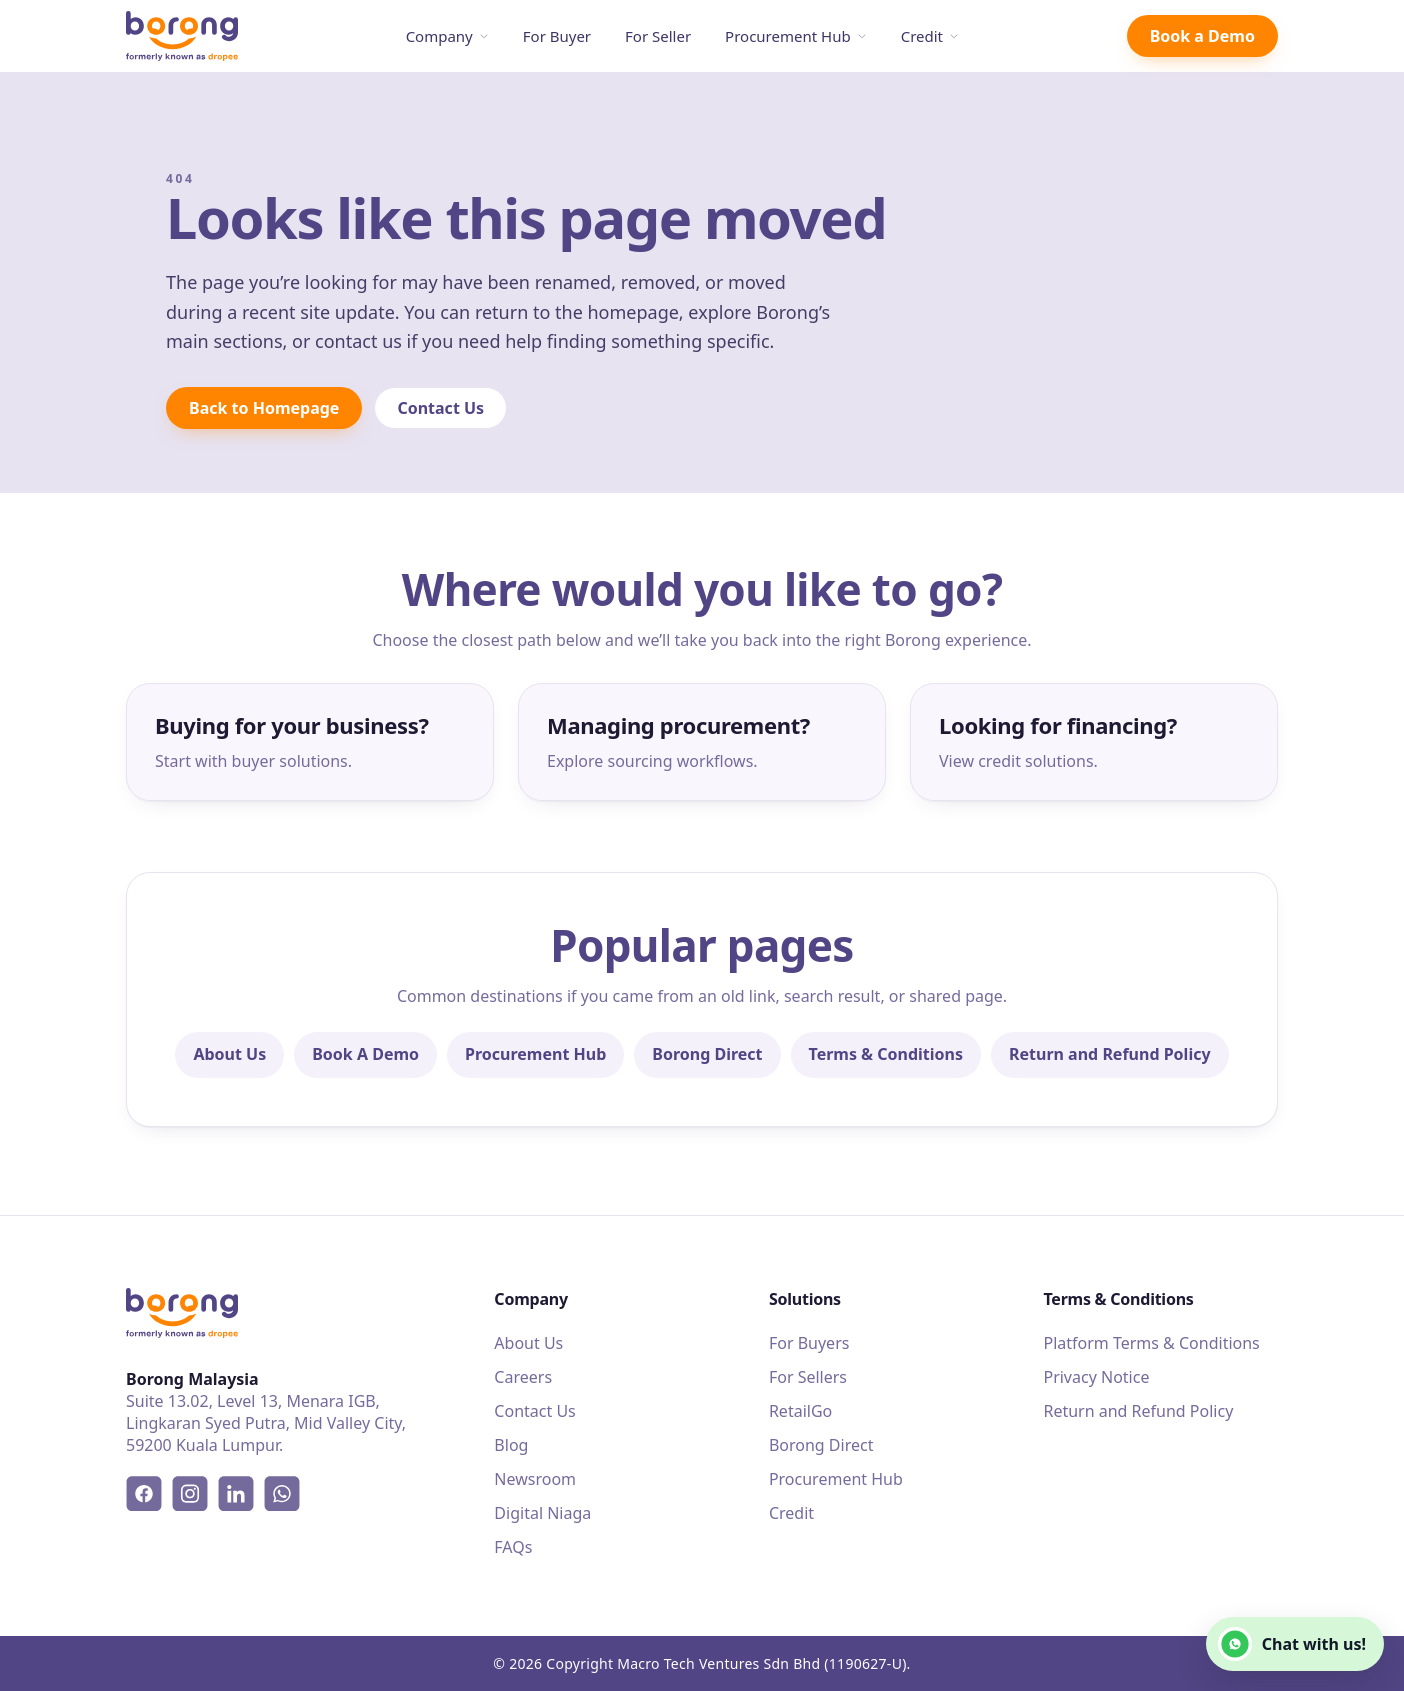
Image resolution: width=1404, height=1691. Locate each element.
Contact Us (440, 408)
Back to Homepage (264, 408)
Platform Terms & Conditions (1151, 1343)
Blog (511, 1445)
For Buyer (557, 36)
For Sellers (808, 1377)
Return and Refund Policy (1110, 1054)
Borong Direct (707, 1054)
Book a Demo (1202, 36)
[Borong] (182, 36)
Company (447, 36)
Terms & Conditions (886, 1054)
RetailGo (800, 1411)
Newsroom (535, 1479)
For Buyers (809, 1343)
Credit (930, 36)
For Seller (658, 36)
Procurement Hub (796, 36)
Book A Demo (365, 1054)
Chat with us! (1292, 1644)
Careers (523, 1377)
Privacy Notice (1096, 1377)
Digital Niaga (542, 1513)
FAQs (513, 1547)
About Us (229, 1054)
